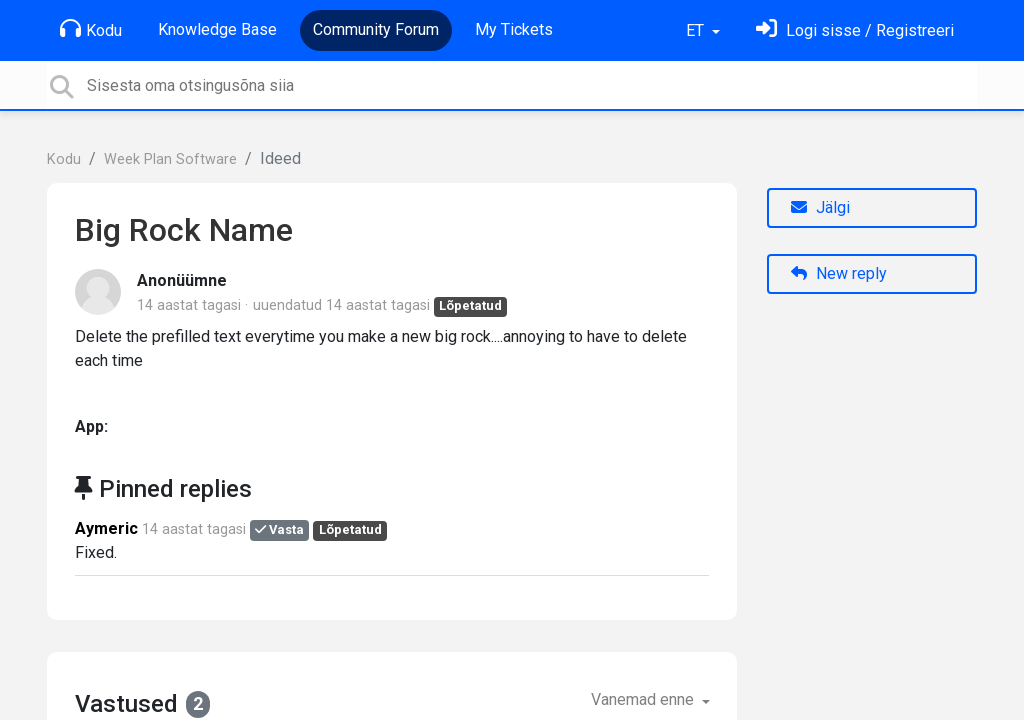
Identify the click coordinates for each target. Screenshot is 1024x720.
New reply (839, 273)
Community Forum (376, 29)
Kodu (91, 29)
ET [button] (697, 30)
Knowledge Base (217, 29)
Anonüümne (182, 280)
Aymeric (106, 528)
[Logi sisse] (855, 30)
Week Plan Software (170, 159)
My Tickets (514, 29)
